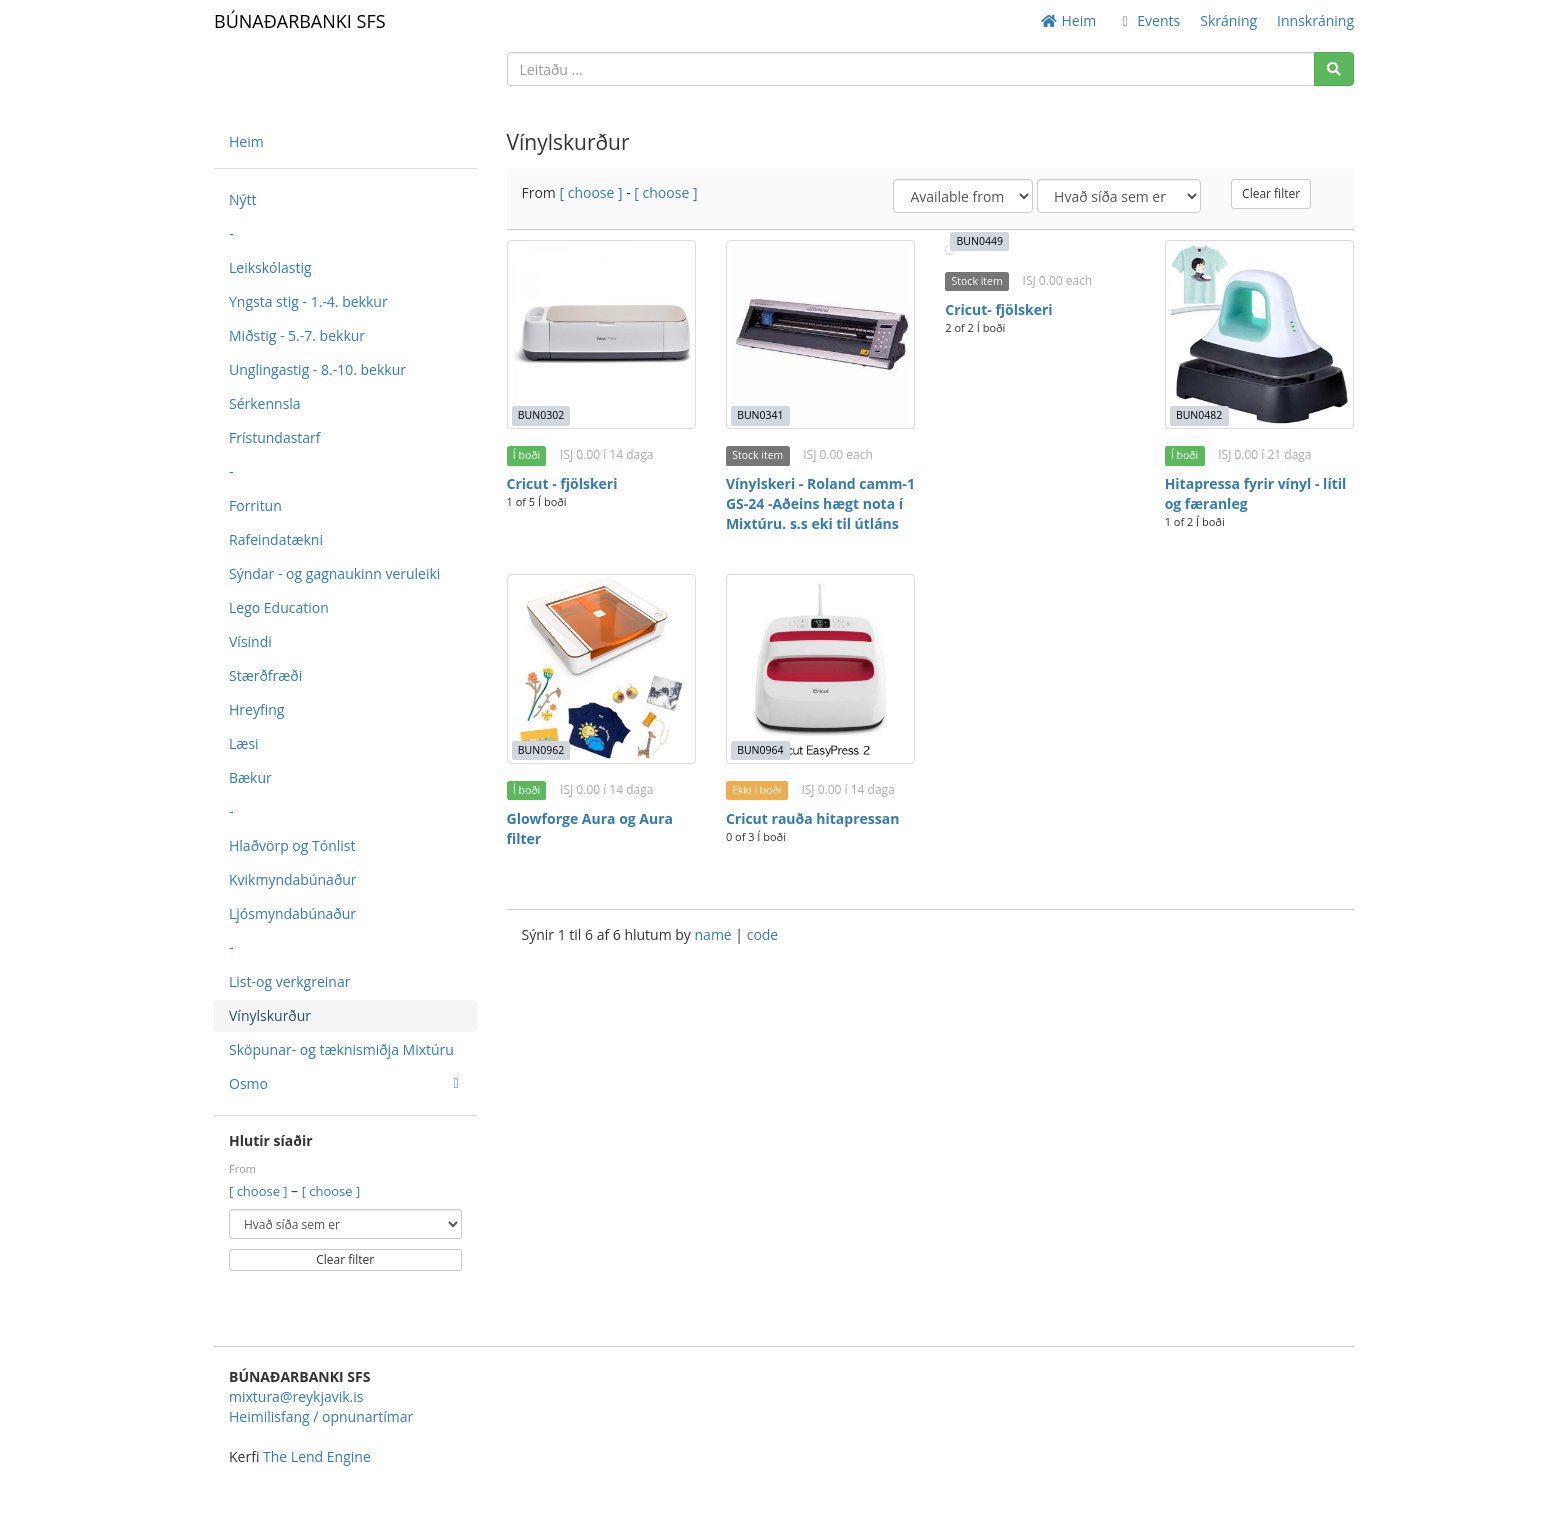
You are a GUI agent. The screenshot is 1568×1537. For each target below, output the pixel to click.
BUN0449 (980, 241)
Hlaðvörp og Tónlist (292, 845)
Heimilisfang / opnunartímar (321, 1416)
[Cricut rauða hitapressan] (820, 668)
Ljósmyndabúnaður (292, 913)
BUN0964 (760, 750)
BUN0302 (541, 415)
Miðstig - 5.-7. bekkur (297, 335)
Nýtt (243, 199)
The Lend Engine (317, 1456)
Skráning (1228, 20)
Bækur (250, 777)
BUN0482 (1199, 415)
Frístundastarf (275, 437)
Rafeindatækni (276, 539)
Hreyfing (256, 709)
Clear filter (345, 1259)
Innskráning (1315, 20)
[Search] (1334, 69)
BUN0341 (760, 415)
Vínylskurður (270, 1015)
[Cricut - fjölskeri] (601, 334)
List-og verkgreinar (289, 981)
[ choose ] (260, 1191)
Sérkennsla (265, 403)
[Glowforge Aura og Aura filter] (601, 668)
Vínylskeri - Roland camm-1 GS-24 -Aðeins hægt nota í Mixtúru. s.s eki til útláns (820, 503)
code (763, 934)
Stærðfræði (265, 675)
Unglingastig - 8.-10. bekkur (317, 369)
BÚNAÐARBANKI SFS (300, 21)
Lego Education (279, 607)
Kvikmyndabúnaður (293, 879)
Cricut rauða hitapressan (813, 818)
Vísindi (250, 641)
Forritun (255, 505)
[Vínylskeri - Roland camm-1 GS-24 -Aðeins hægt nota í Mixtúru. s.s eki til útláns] (820, 334)
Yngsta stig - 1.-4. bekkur (308, 301)
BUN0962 (541, 750)
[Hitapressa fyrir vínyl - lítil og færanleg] (1259, 334)
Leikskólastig (270, 267)
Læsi (244, 743)
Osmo (344, 1083)
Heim (1068, 20)
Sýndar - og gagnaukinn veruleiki (334, 573)
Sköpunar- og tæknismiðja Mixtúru (341, 1049)
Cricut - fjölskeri (562, 483)
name (715, 934)
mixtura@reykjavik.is (296, 1396)
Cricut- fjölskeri (998, 309)
